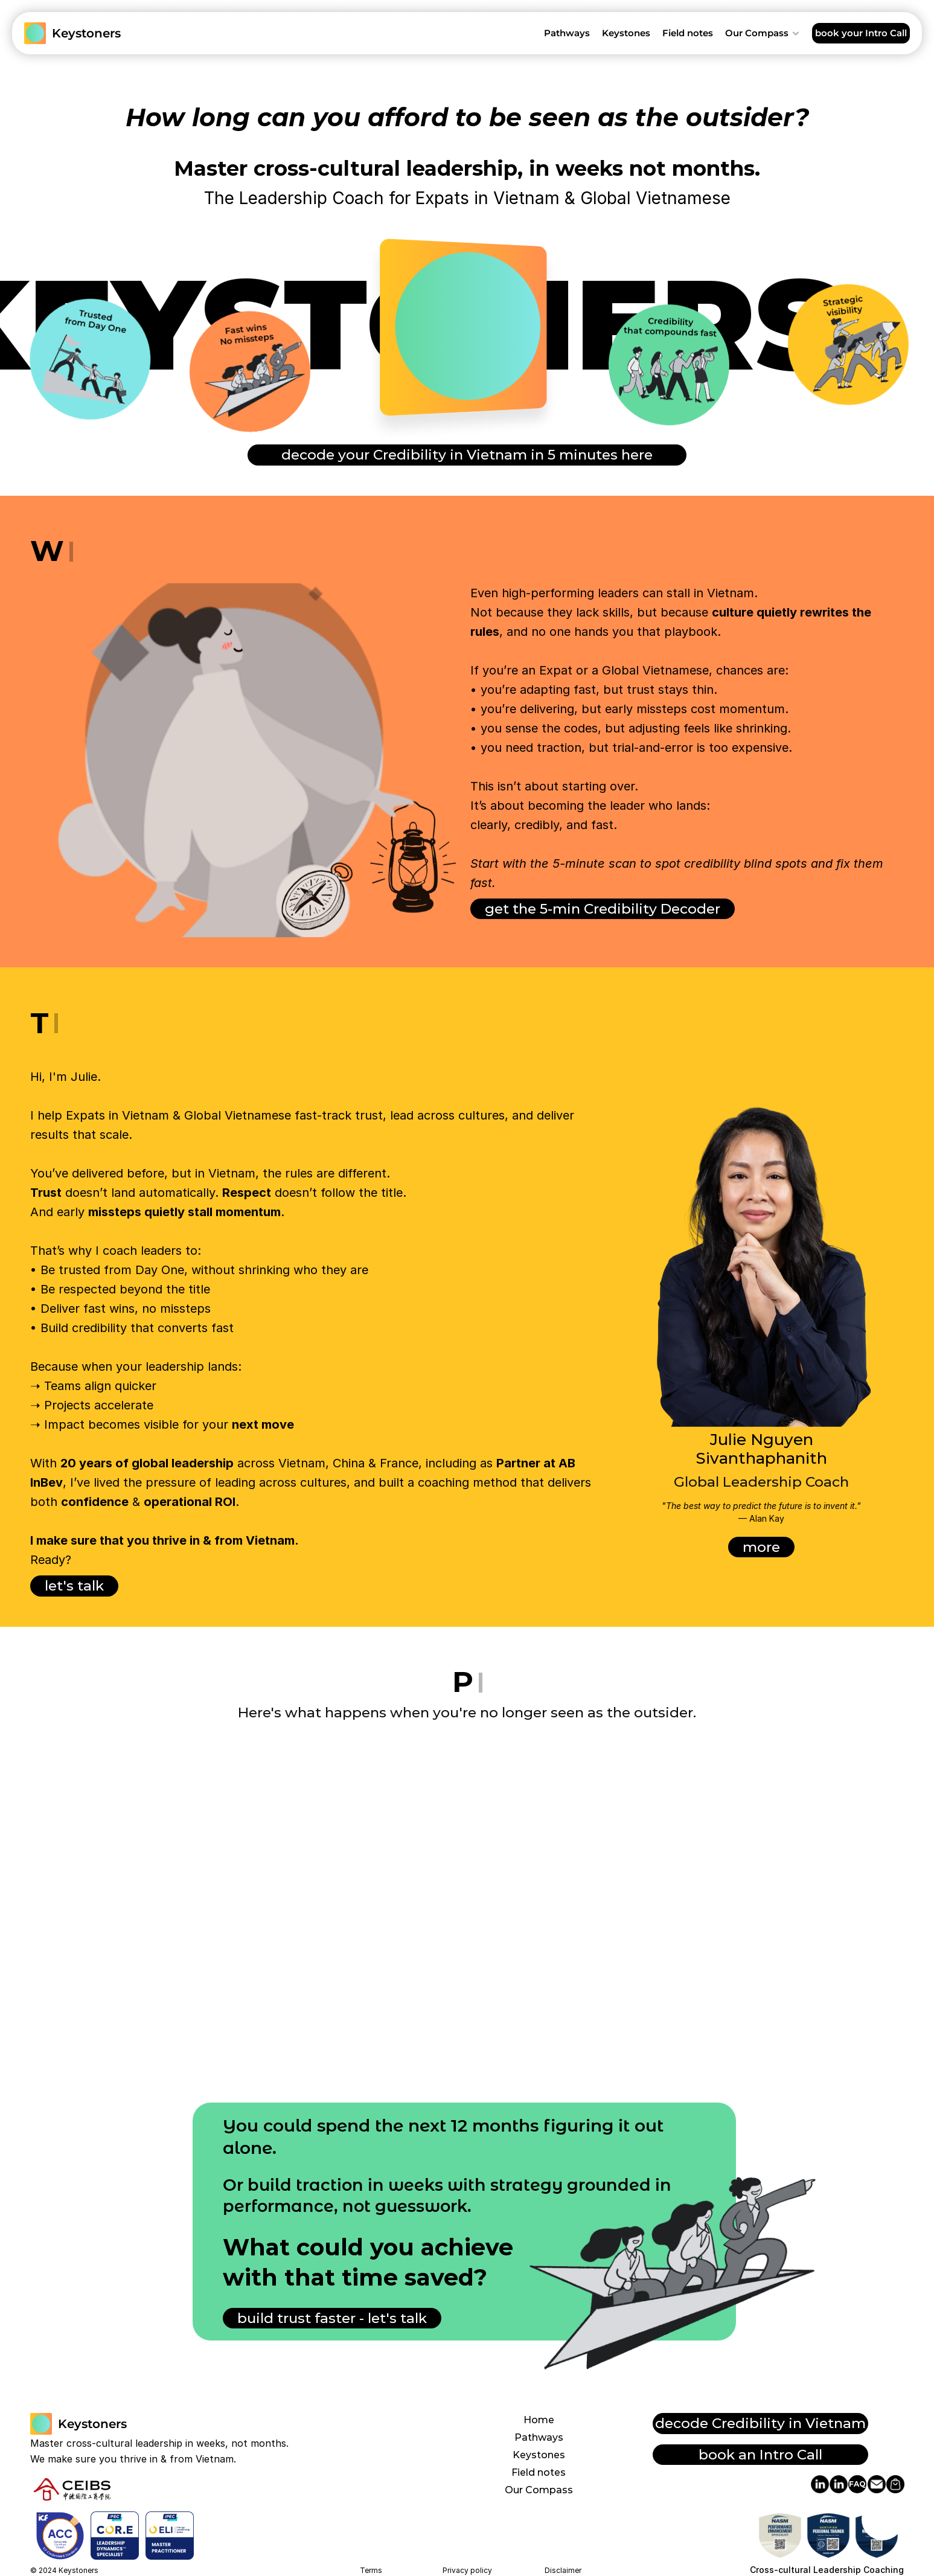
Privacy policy (467, 2570)
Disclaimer (563, 2570)
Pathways (538, 2437)
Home (538, 2420)
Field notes (538, 2472)
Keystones (539, 2455)
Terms (371, 2570)
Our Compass (539, 2490)
